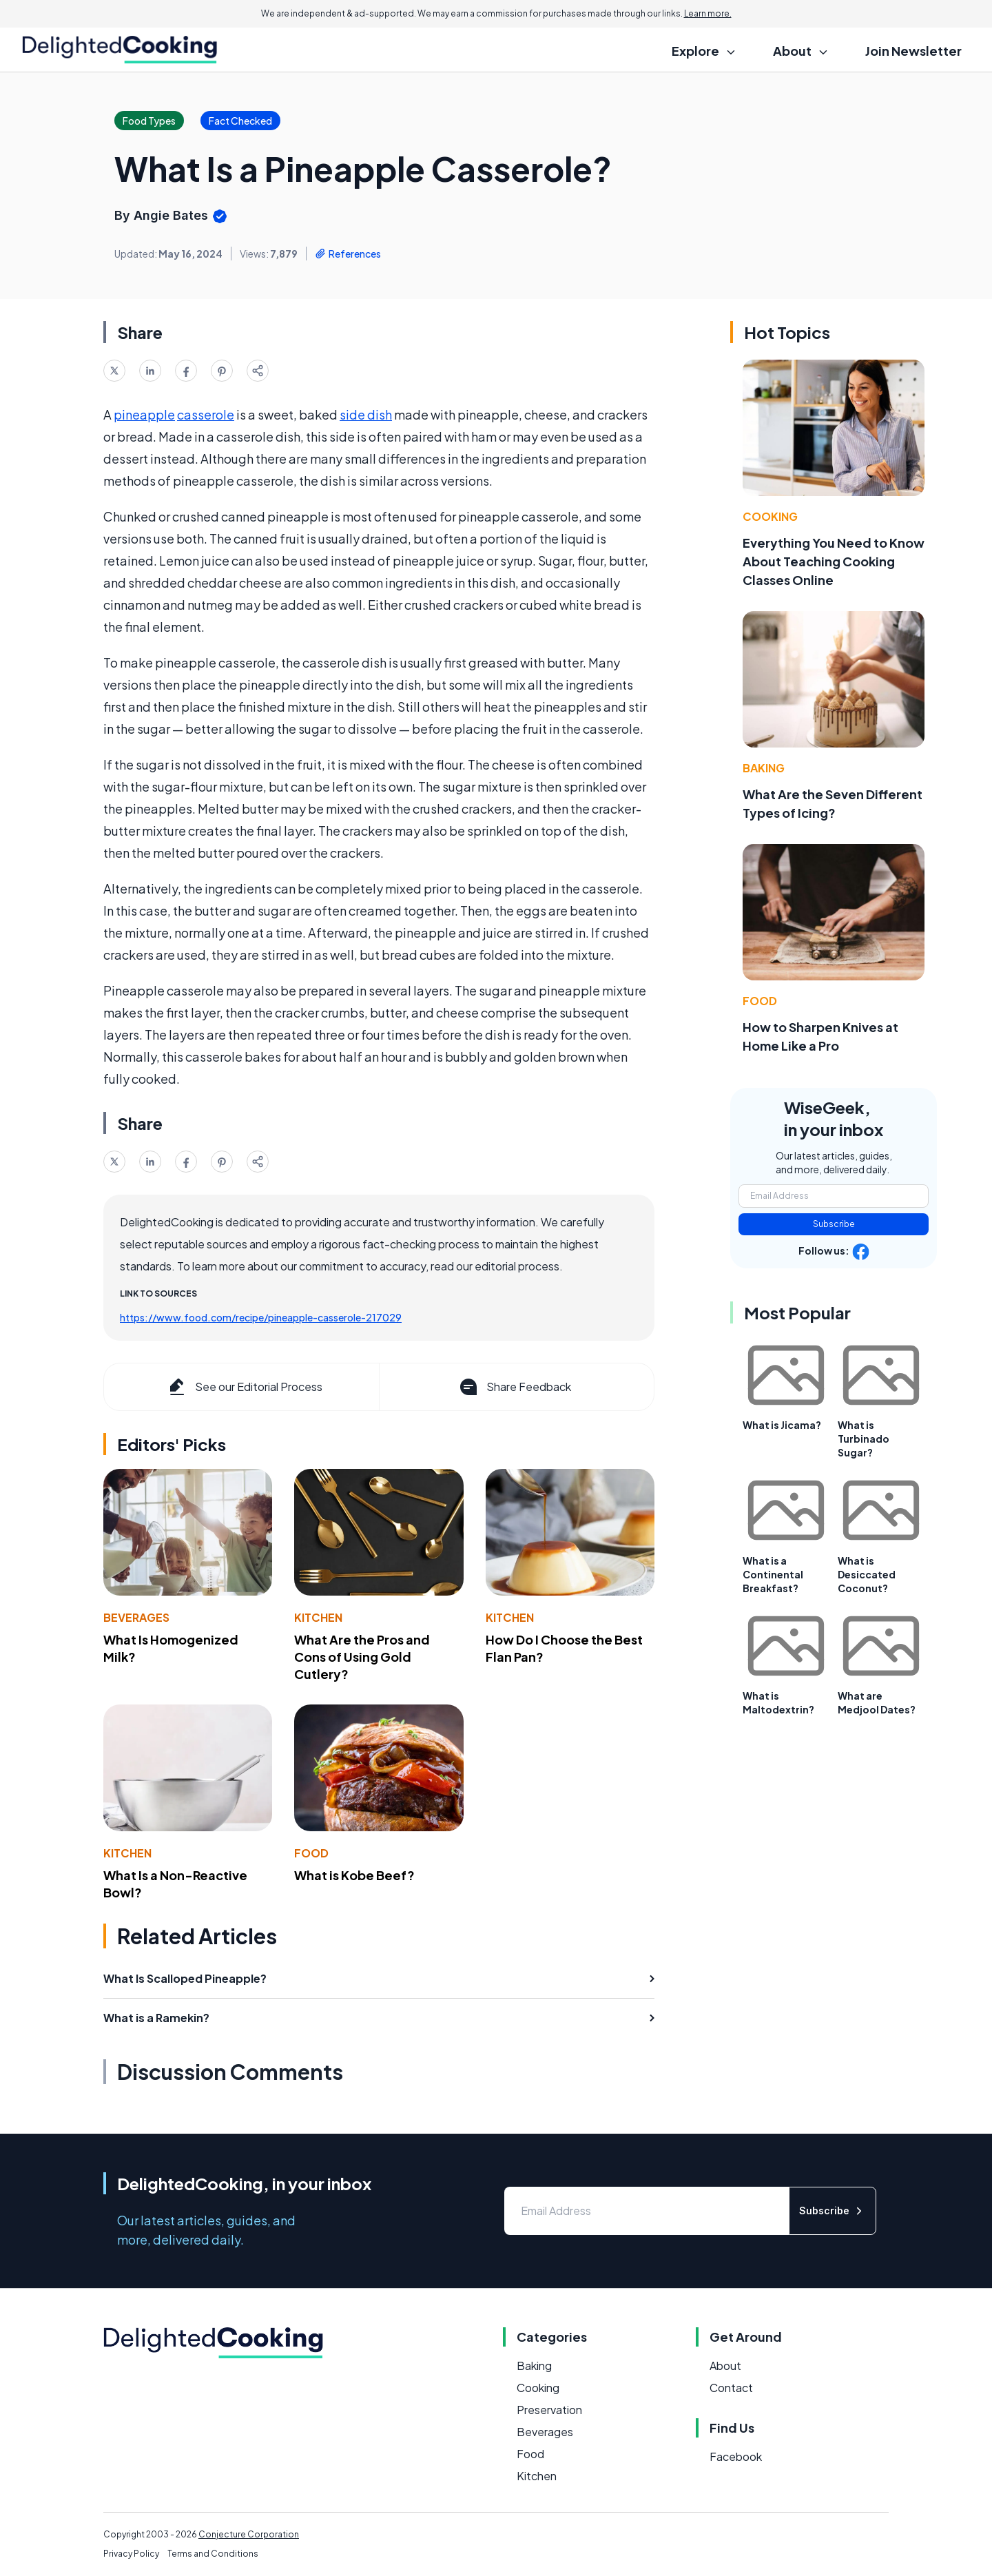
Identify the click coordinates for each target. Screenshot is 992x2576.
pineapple (144, 414)
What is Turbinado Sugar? (863, 1439)
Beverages (136, 1617)
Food (311, 1853)
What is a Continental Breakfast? (773, 1574)
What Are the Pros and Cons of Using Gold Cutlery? (362, 1656)
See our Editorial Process (244, 1387)
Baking (764, 768)
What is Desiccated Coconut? (867, 1574)
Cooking (770, 516)
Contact (731, 2387)
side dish (366, 414)
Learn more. (708, 13)
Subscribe (834, 1224)
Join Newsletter (913, 51)
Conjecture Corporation (248, 2534)
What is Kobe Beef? (354, 1875)
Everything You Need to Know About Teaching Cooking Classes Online (833, 561)
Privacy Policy (131, 2553)
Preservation (549, 2409)
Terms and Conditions (212, 2553)
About (725, 2365)
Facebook (736, 2456)
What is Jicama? (782, 1425)
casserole (205, 414)
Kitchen (318, 1617)
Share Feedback (514, 1387)
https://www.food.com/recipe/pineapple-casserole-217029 (261, 1317)
